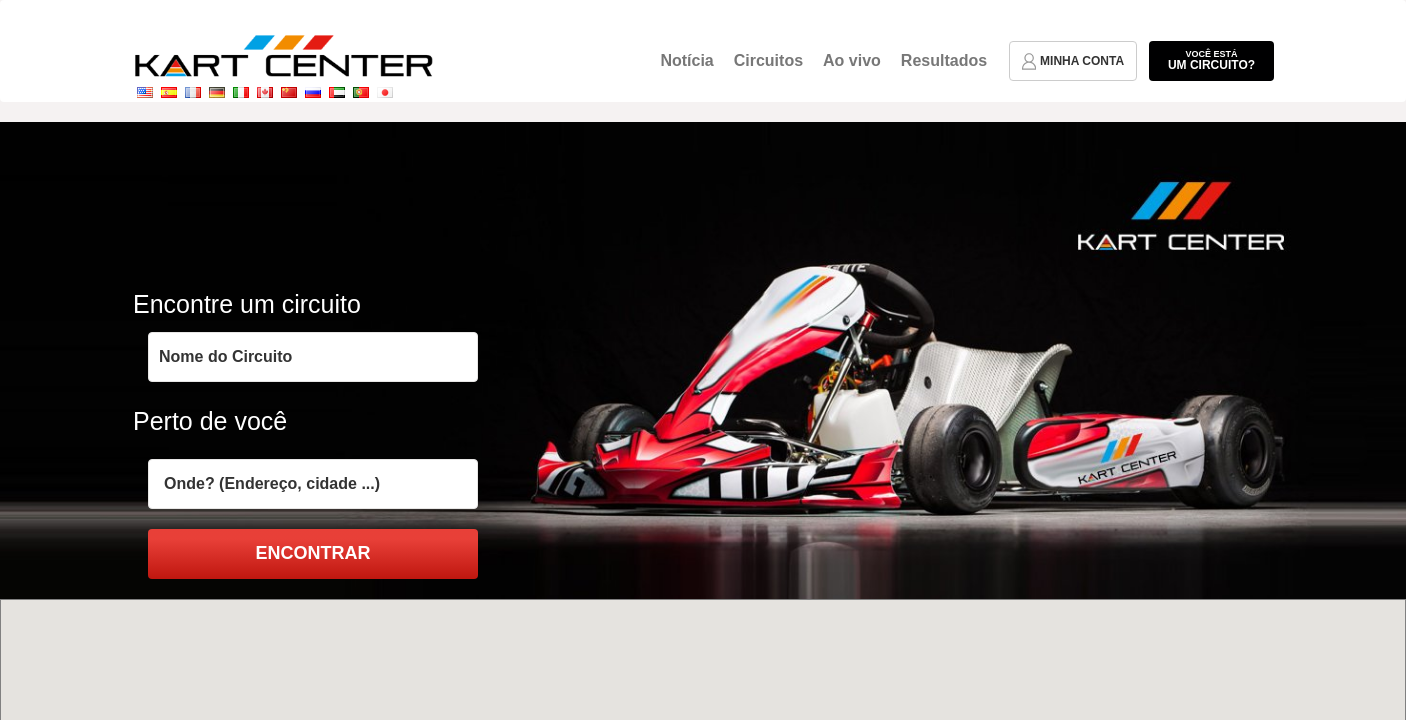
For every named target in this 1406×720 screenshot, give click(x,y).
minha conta (1073, 61)
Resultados (944, 60)
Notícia (686, 60)
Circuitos (768, 60)
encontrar (313, 553)
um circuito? (1211, 60)
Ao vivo (852, 60)
